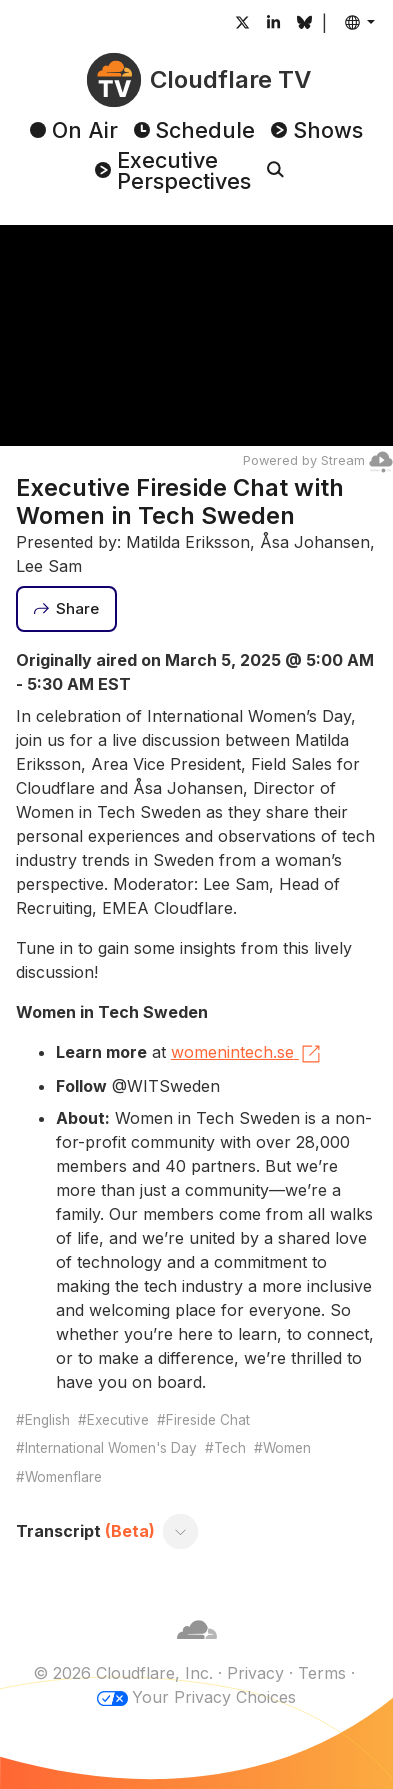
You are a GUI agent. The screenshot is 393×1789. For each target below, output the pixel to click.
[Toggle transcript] (180, 1531)
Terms (322, 1673)
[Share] (67, 609)
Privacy (255, 1673)
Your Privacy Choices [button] (214, 1697)
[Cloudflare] (197, 1649)
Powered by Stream (318, 460)
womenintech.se (247, 1054)
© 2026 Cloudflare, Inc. (123, 1673)
